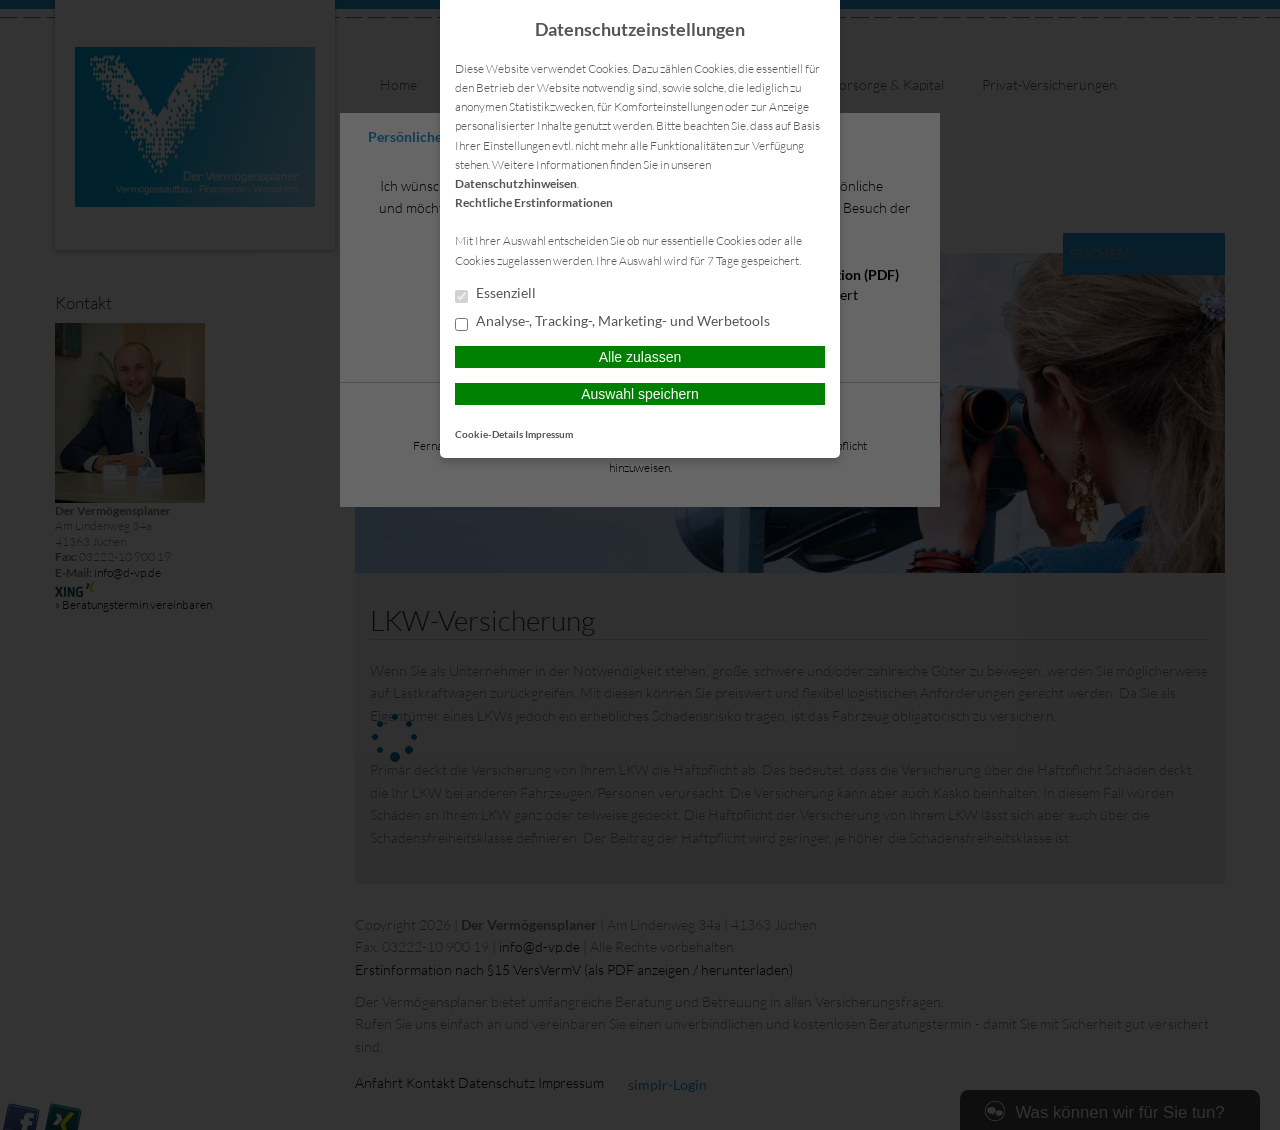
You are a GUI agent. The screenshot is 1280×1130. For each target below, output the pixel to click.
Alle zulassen (640, 357)
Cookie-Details (489, 434)
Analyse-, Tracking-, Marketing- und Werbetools (612, 322)
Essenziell (495, 294)
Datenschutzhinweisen (516, 183)
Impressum (549, 434)
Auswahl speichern (640, 394)
